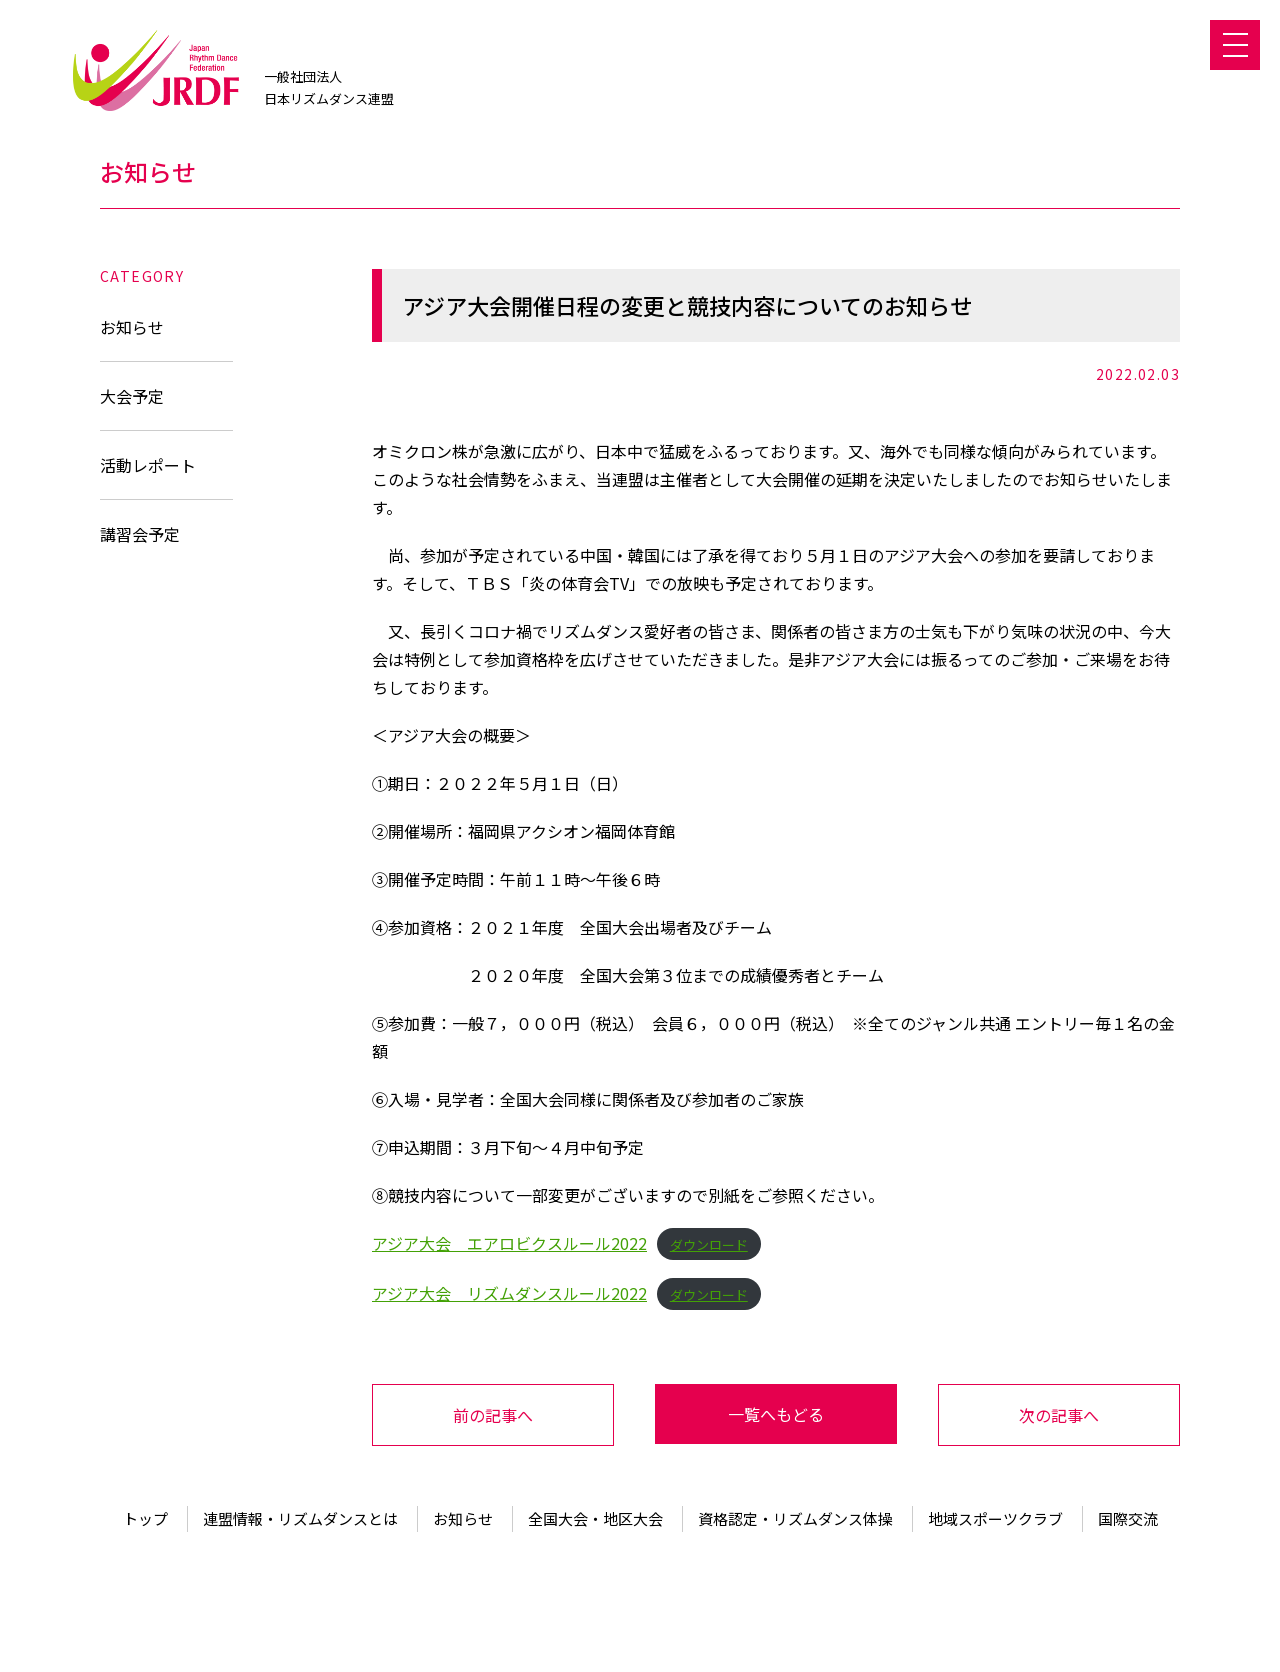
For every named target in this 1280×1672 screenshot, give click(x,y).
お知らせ (132, 327)
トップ (145, 1518)
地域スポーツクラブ (995, 1518)
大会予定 (132, 396)
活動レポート (148, 465)
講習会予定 (140, 534)
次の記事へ (1059, 1415)
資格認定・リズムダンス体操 (795, 1518)
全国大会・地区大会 (595, 1518)
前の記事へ (493, 1415)
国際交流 (1128, 1518)
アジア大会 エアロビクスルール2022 (509, 1243)
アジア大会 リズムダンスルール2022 (509, 1293)
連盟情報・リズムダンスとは (300, 1518)
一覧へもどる (776, 1414)
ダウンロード (709, 1244)
